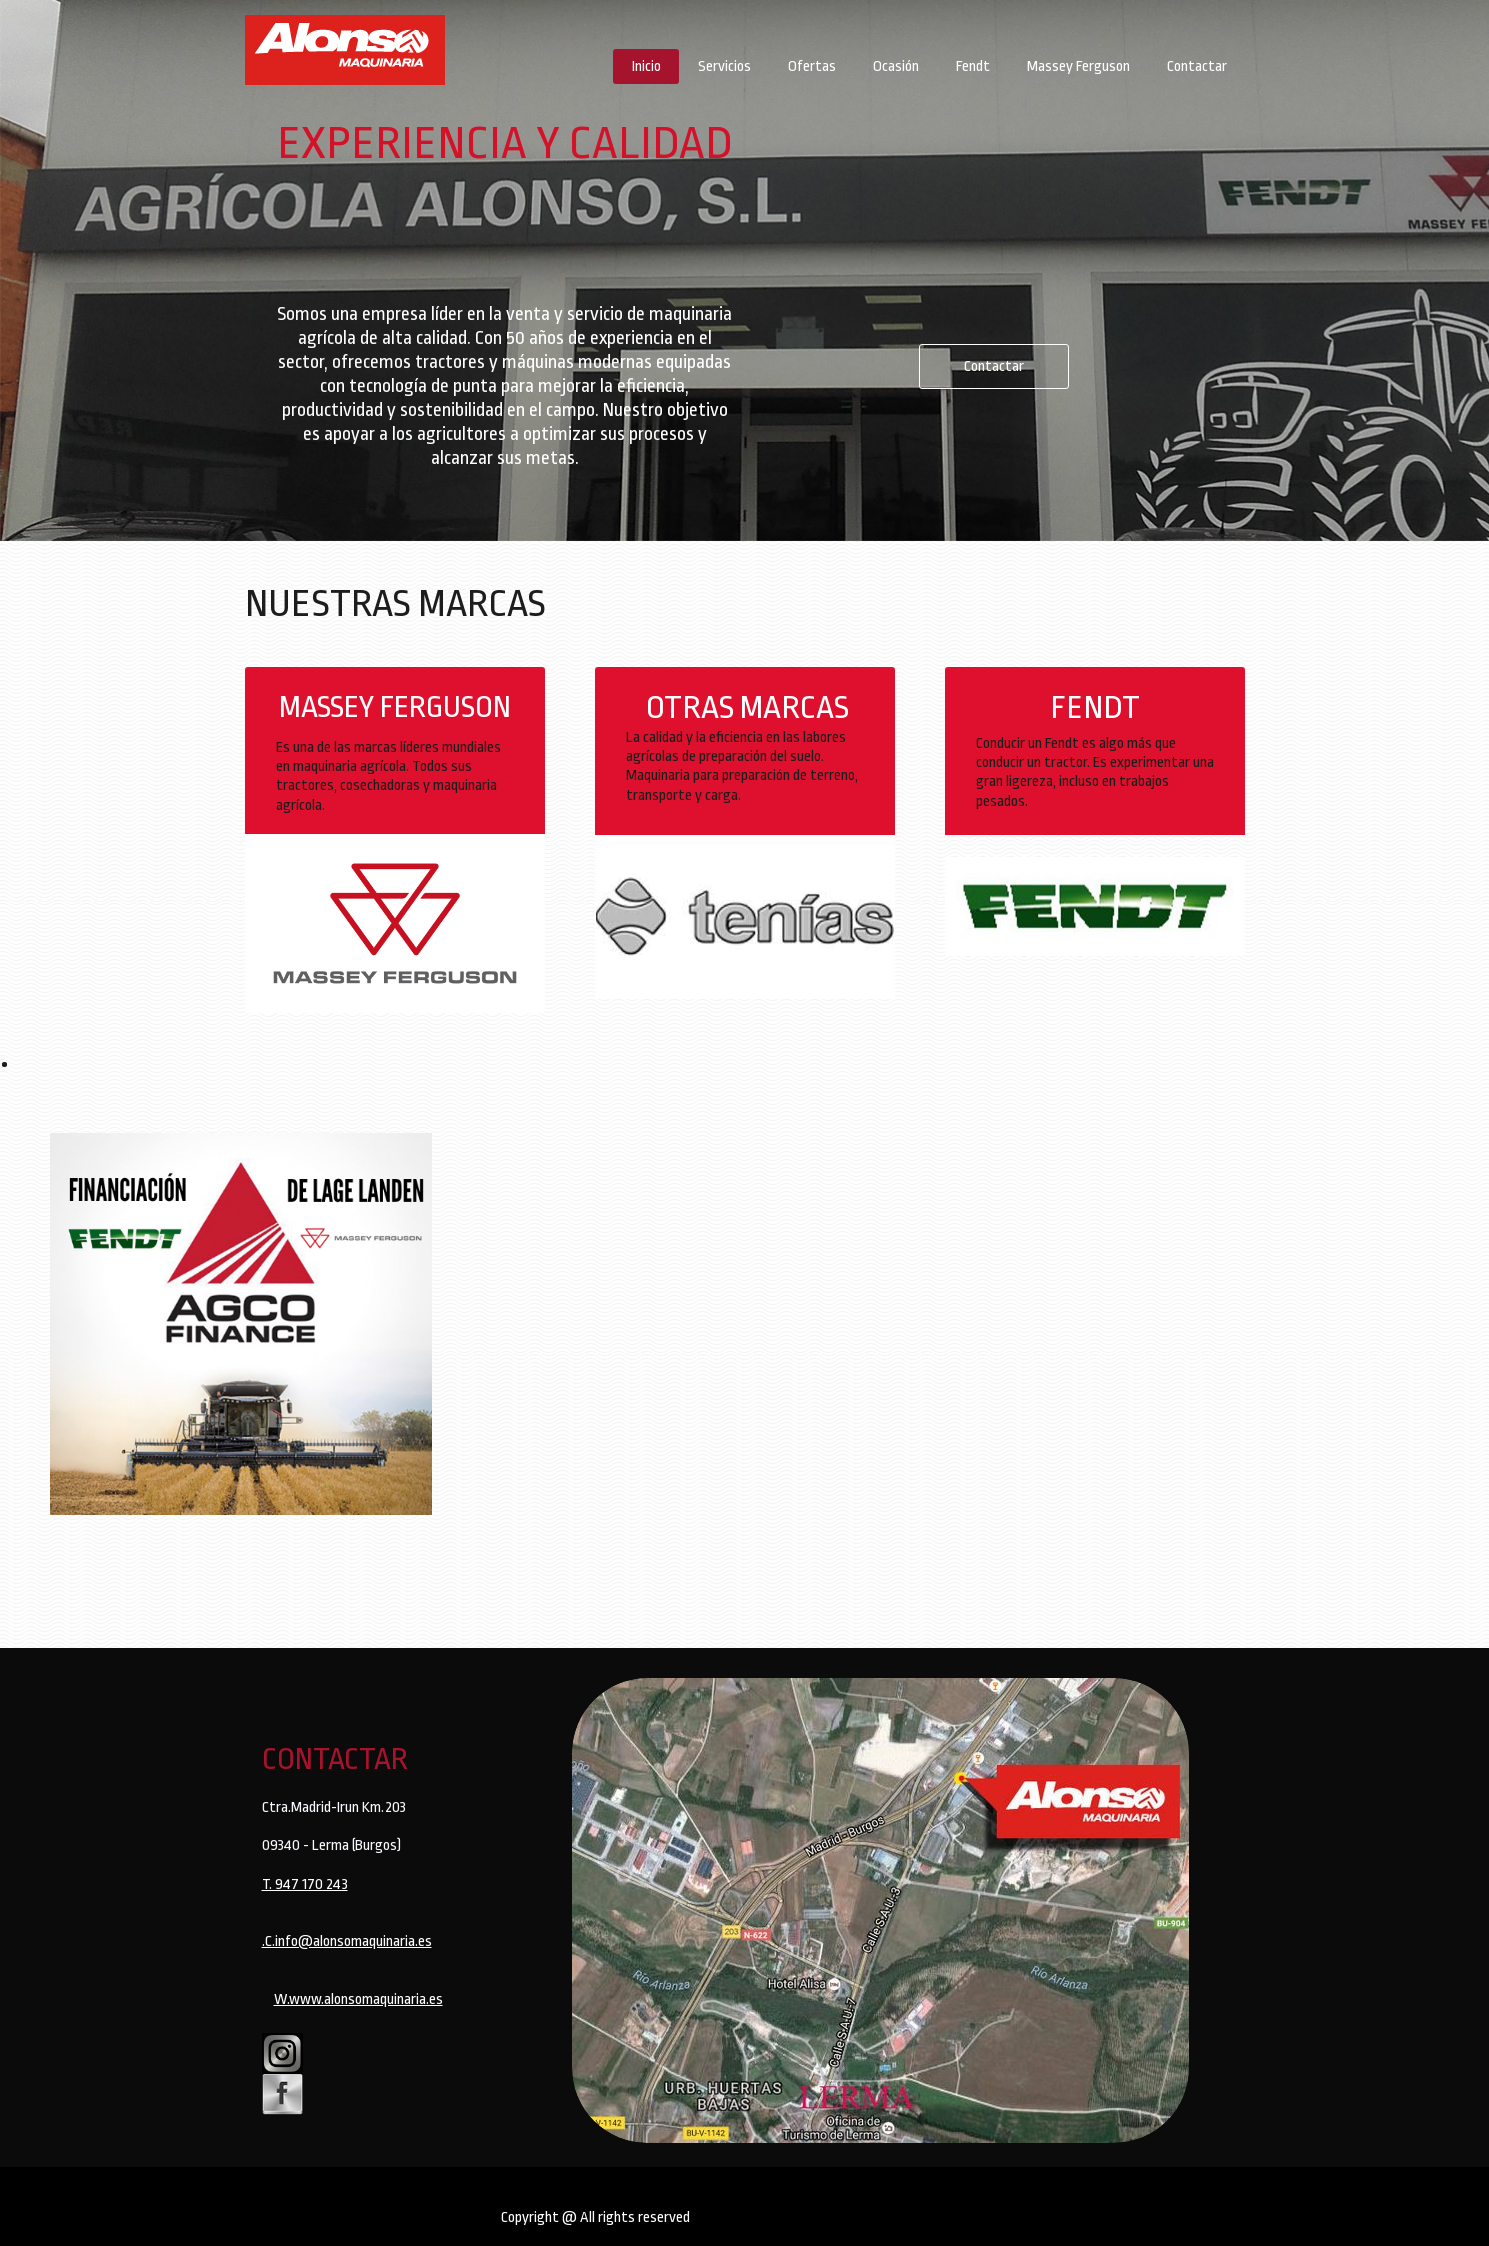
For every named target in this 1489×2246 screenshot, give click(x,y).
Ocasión (896, 66)
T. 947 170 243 (305, 1884)
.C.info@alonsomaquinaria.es (347, 1941)
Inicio (646, 66)
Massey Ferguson (1078, 66)
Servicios (724, 66)
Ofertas (812, 66)
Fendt (973, 66)
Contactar (1197, 66)
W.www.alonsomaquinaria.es (358, 1999)
